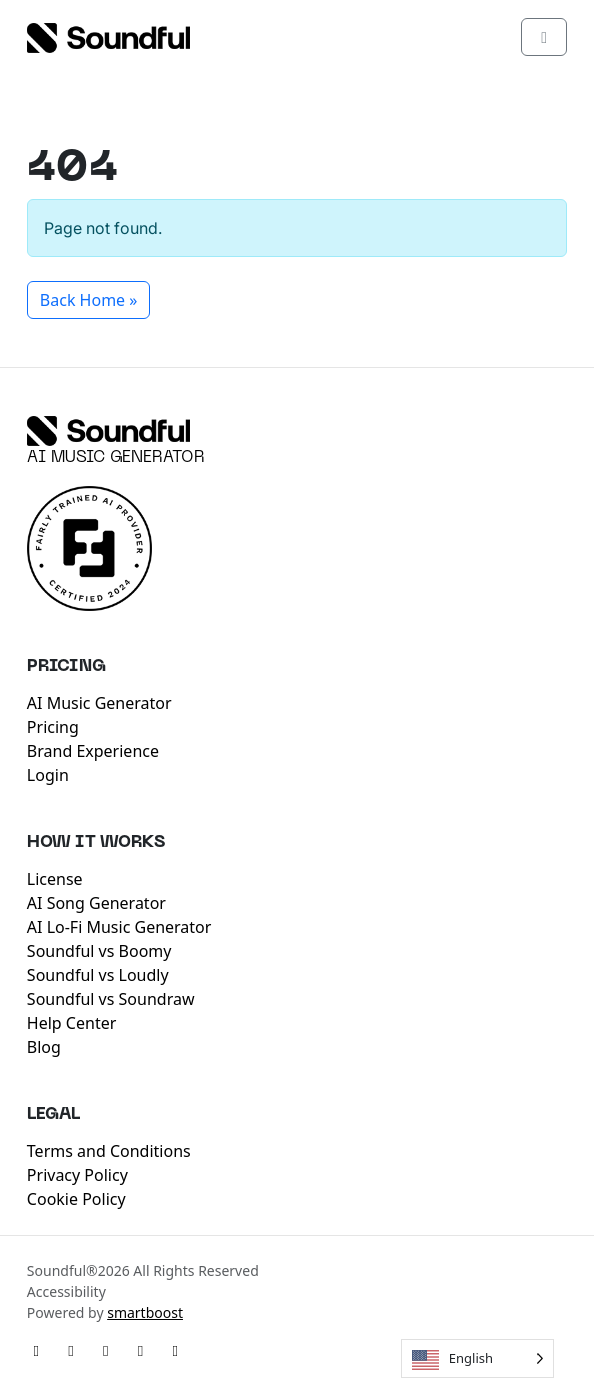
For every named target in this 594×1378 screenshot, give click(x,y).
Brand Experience (93, 751)
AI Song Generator (96, 903)
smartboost (145, 1312)
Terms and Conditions (109, 1151)
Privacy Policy (77, 1175)
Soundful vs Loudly (98, 975)
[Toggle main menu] (544, 37)
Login (48, 775)
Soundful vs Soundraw (111, 999)
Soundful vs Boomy (99, 951)
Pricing (53, 727)
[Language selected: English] (477, 1358)
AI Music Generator (116, 458)
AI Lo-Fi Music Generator (119, 927)
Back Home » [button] (89, 300)
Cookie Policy (76, 1199)
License (55, 879)
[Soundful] (108, 431)
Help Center (71, 1023)
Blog (44, 1047)
